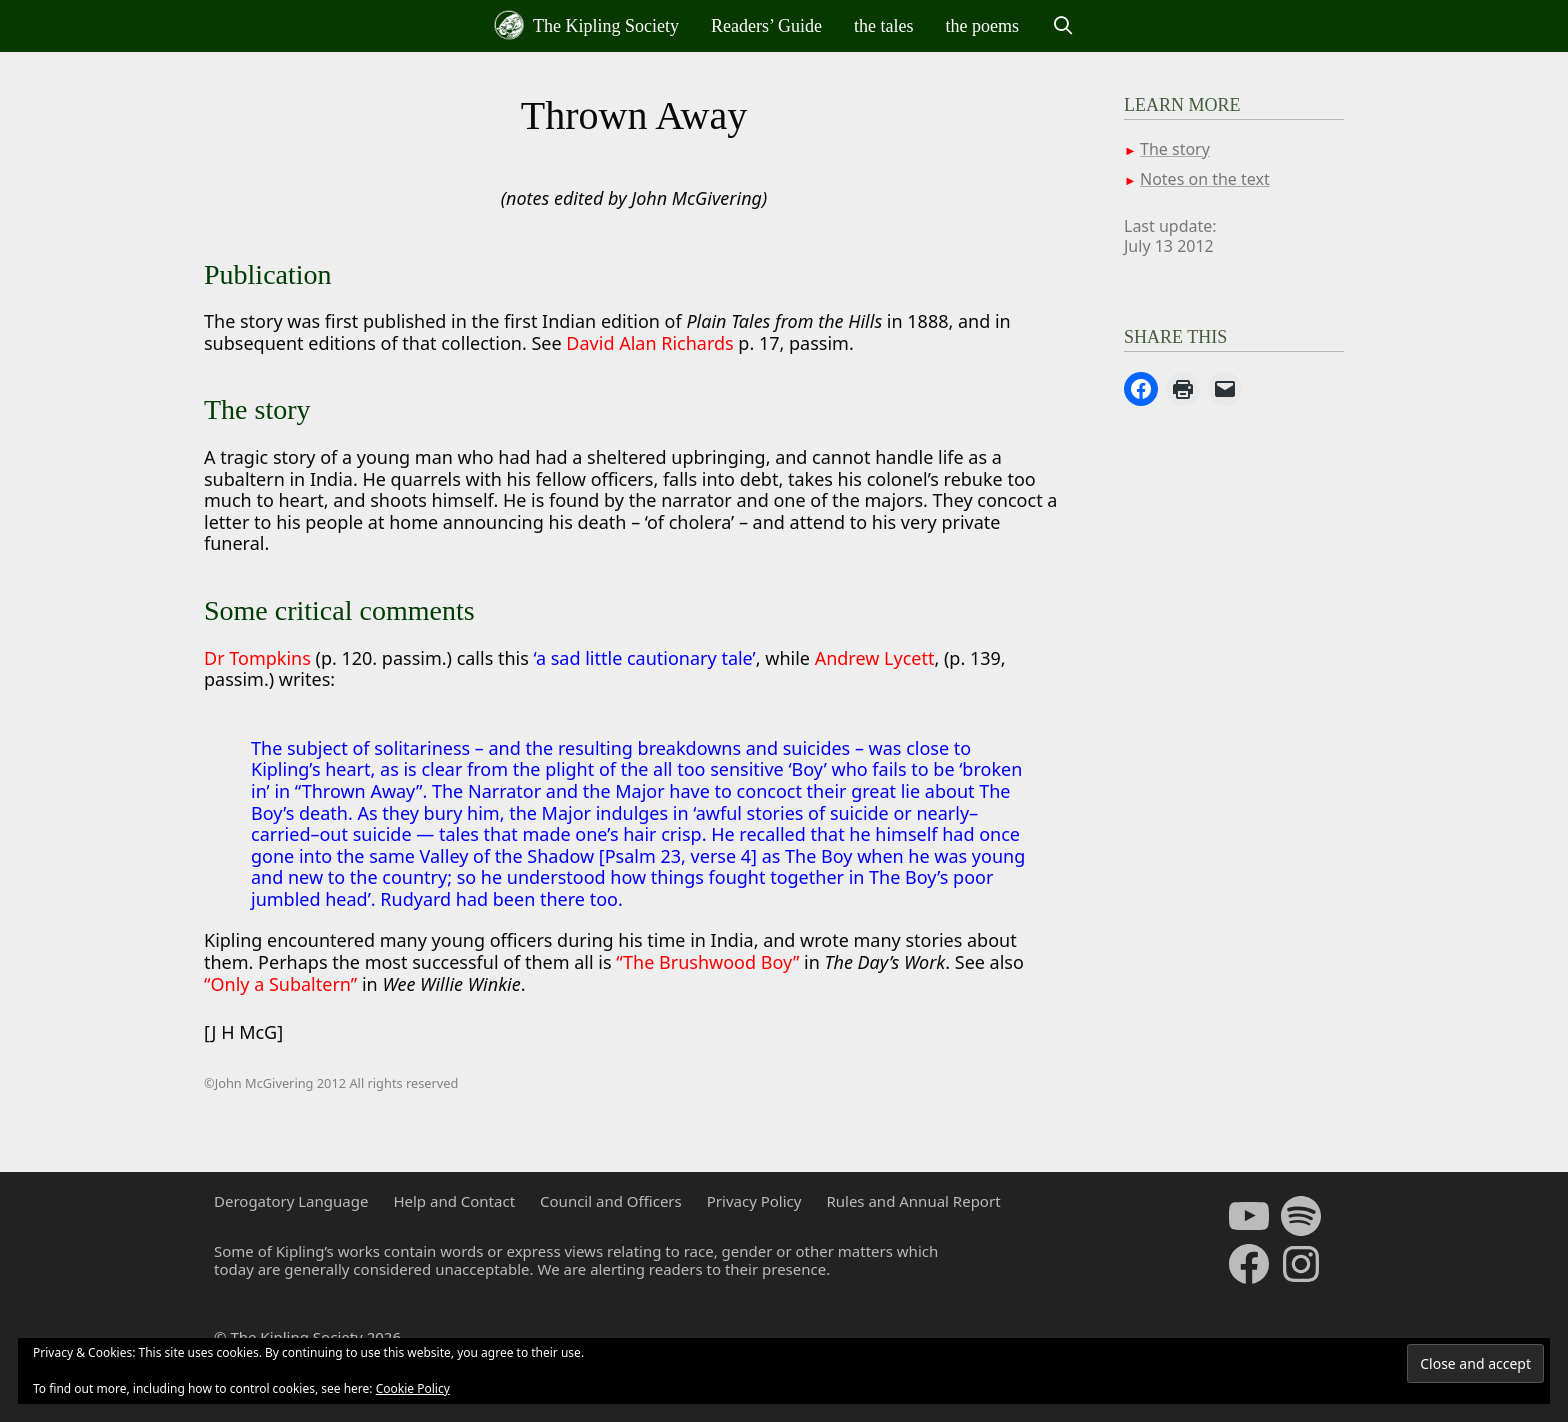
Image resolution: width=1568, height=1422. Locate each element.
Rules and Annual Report (913, 1201)
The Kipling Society (586, 25)
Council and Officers (611, 1201)
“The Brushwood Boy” (710, 962)
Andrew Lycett (875, 658)
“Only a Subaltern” (283, 984)
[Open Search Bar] (1062, 26)
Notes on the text (1205, 179)
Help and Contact (454, 1201)
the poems (983, 26)
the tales (883, 26)
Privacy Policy (754, 1201)
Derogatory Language (291, 1201)
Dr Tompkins (257, 658)
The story (1175, 149)
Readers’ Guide (766, 26)
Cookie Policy (413, 1388)
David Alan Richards (652, 343)
